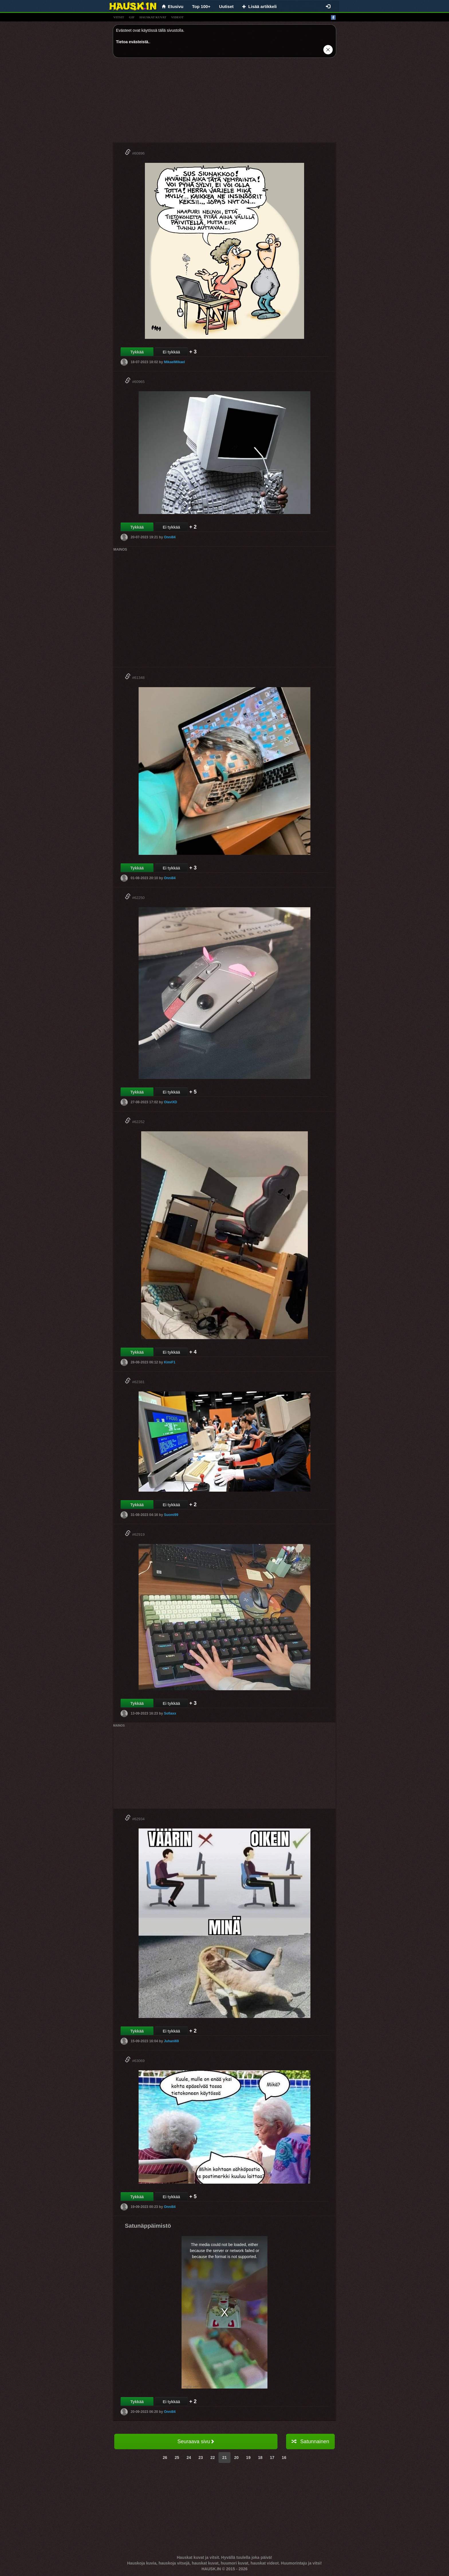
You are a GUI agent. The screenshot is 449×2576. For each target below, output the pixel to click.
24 (188, 2457)
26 (165, 2457)
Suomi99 (171, 1515)
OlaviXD (170, 1102)
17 (272, 2457)
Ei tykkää (171, 352)
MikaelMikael (174, 362)
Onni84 (170, 537)
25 (177, 2457)
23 (200, 2457)
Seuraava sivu (195, 2441)
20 (236, 2457)
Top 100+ (201, 6)
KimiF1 (169, 1362)
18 (260, 2457)
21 (224, 2457)
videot (177, 17)
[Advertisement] (224, 102)
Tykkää (136, 352)
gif (132, 17)
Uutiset (226, 6)
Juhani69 (171, 2041)
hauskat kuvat (152, 17)
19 (248, 2457)
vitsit (118, 17)
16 (284, 2457)
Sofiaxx (170, 1713)
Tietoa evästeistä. (132, 41)
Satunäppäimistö (148, 2226)
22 (212, 2457)
